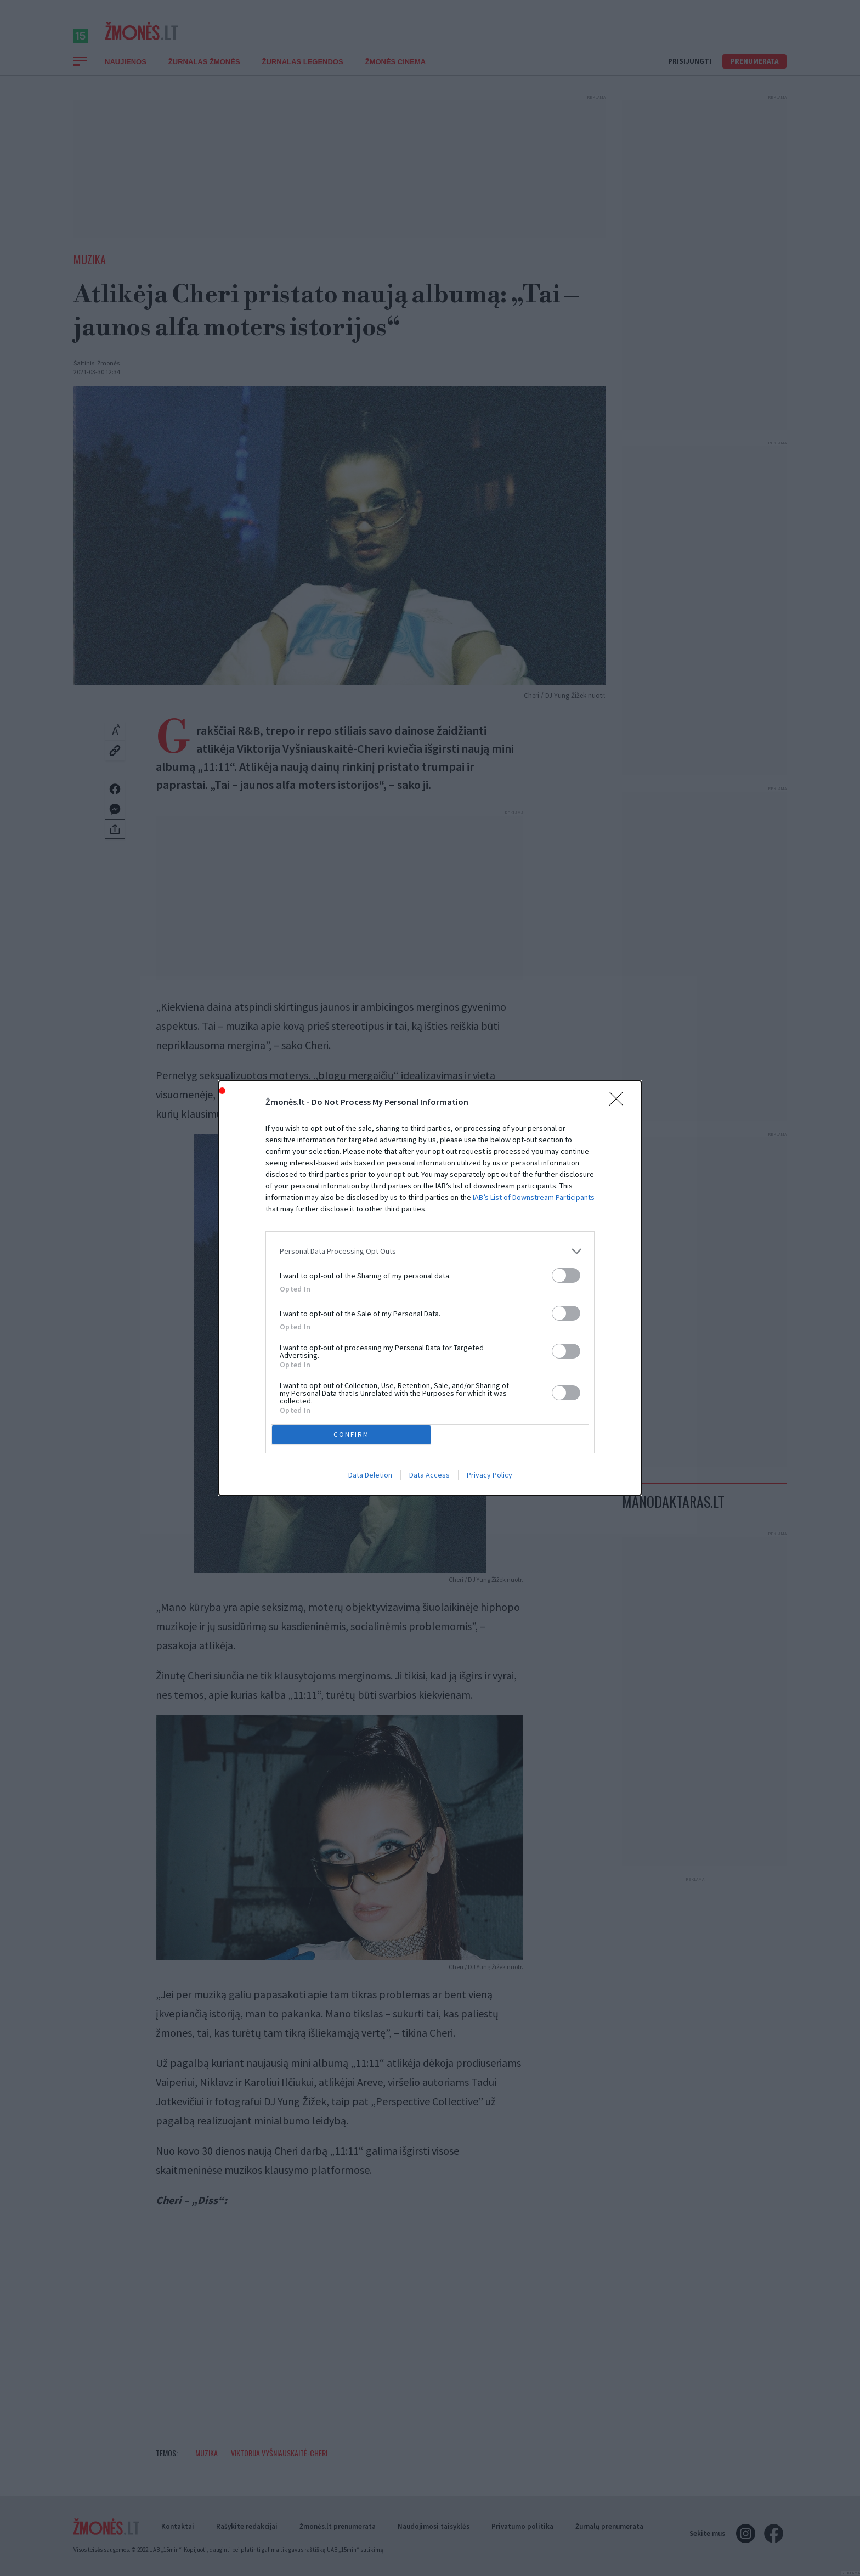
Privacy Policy (489, 1478)
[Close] (619, 1099)
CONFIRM (354, 1434)
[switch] (566, 1272)
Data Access (429, 1478)
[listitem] (430, 1248)
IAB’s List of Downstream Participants (534, 1194)
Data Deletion (370, 1478)
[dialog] (430, 1288)
